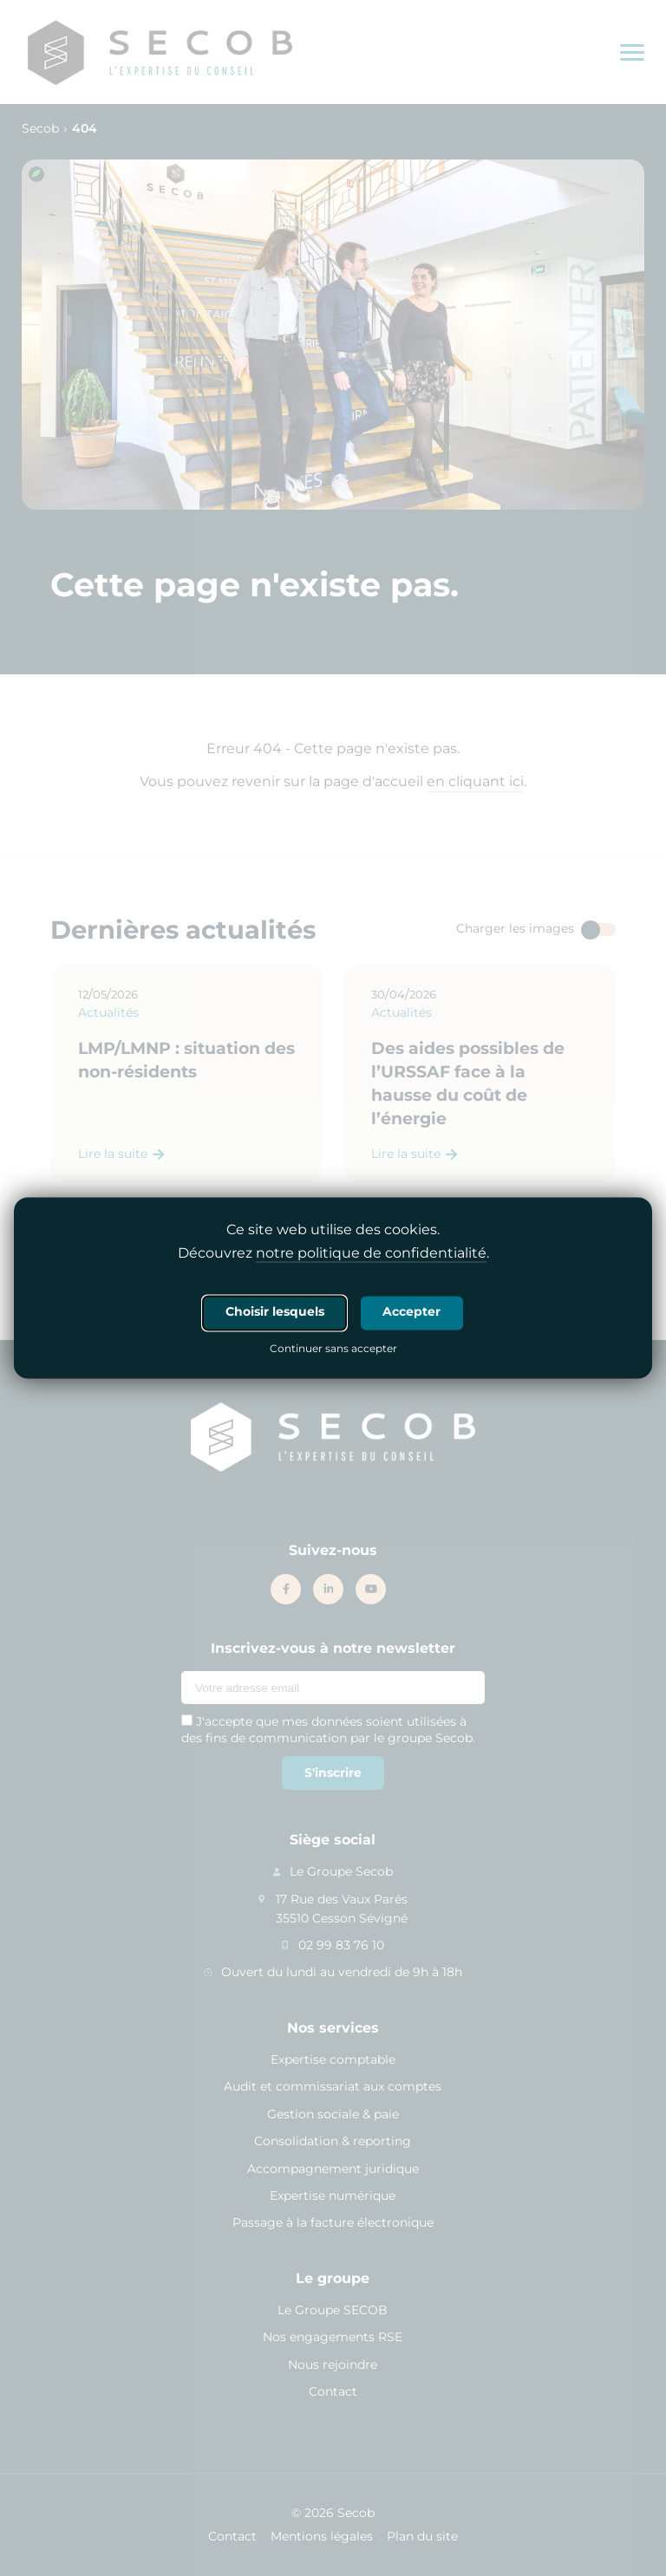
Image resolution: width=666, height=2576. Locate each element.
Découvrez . (333, 1254)
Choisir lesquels (274, 1312)
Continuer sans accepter (333, 1350)
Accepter (411, 1312)
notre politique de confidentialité (371, 1254)
